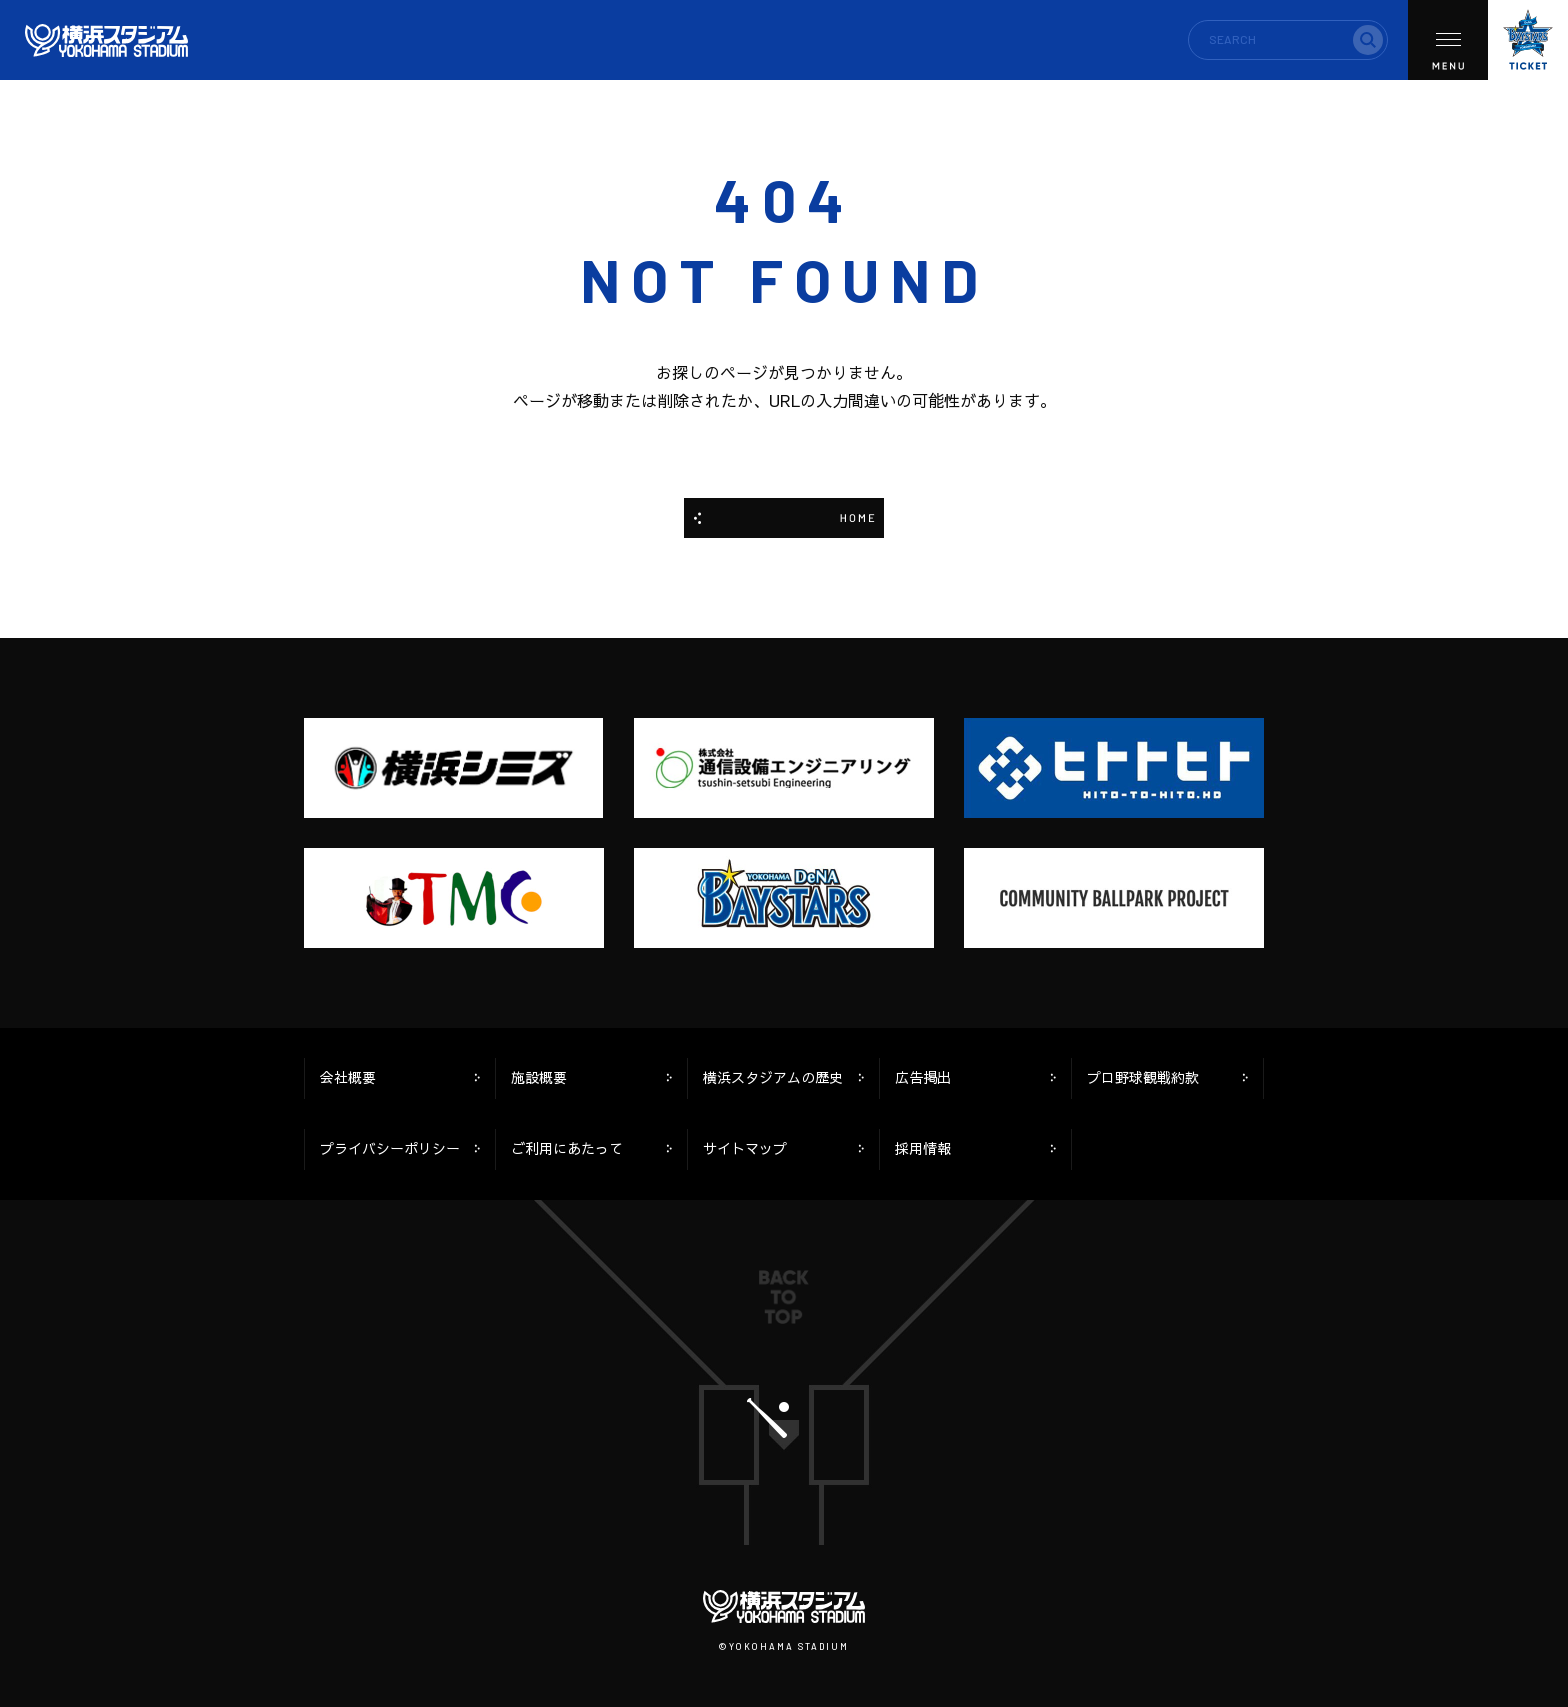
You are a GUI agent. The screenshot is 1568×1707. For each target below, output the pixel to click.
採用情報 (923, 1148)
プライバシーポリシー (390, 1148)
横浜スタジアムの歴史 (773, 1077)
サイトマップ (745, 1148)
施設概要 (539, 1077)
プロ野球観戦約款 (1143, 1077)
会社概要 (348, 1077)
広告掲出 (923, 1077)
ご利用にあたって (567, 1148)
